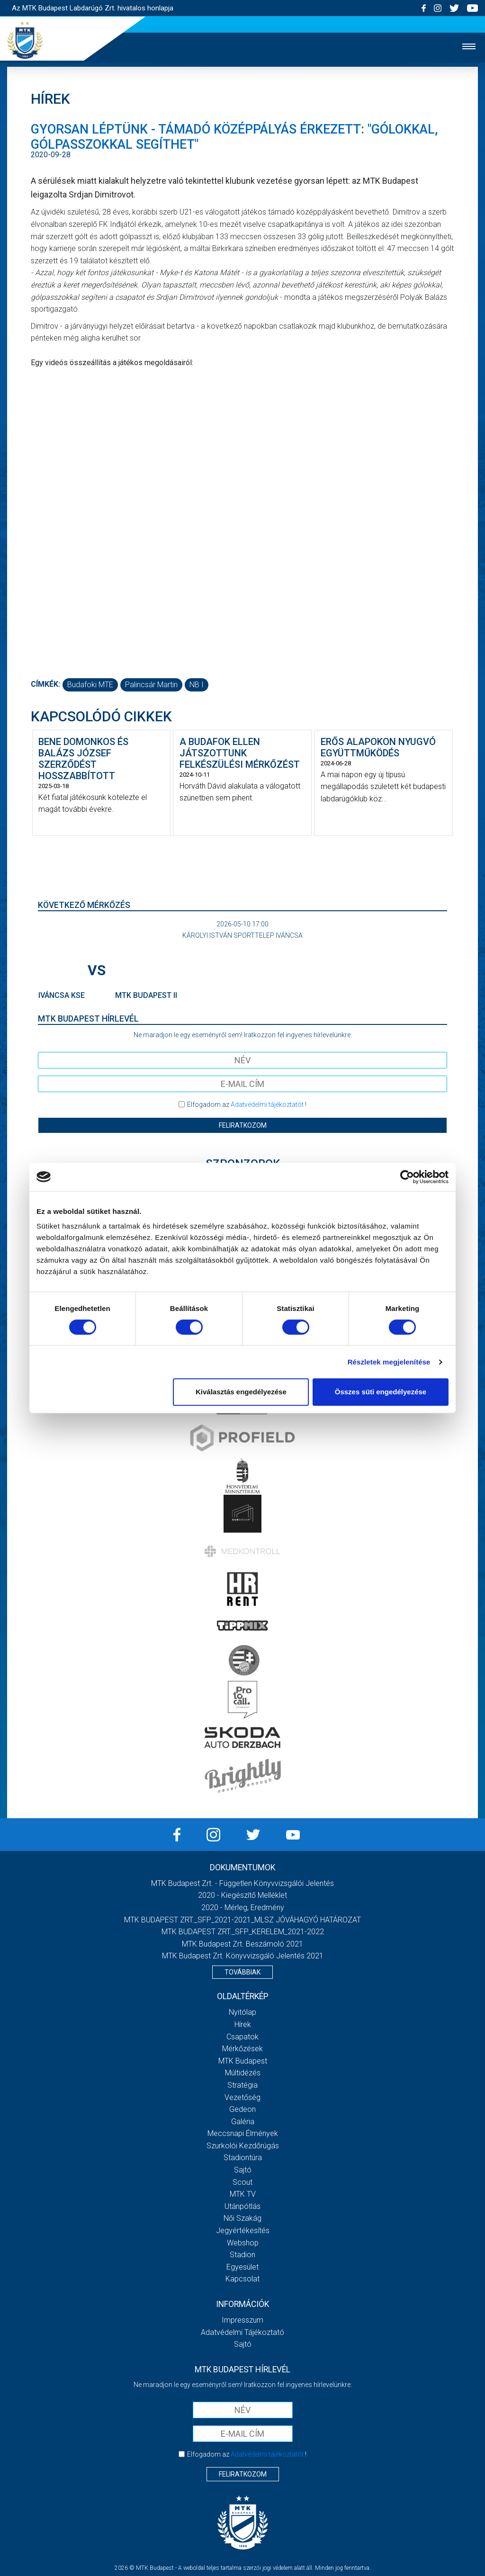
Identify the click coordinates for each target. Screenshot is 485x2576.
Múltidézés (242, 2072)
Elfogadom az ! (246, 1104)
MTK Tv (243, 2194)
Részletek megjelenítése (389, 1362)
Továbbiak (242, 1972)
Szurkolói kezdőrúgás (243, 2145)
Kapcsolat (242, 2278)
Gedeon (242, 2109)
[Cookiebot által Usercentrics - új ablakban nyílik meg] (407, 1177)
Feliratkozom (243, 1125)
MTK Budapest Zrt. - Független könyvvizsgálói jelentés (242, 1883)
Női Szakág (242, 2218)
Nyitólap (242, 2012)
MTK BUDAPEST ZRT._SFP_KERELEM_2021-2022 (243, 1931)
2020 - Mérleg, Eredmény (242, 1907)
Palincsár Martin (151, 684)
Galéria (242, 2121)
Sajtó (242, 2169)
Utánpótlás (242, 2206)
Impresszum (242, 2320)
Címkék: (45, 684)
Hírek (242, 2024)
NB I (196, 684)
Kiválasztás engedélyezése (241, 1392)
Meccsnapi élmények (242, 2133)
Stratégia (242, 2085)
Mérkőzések (242, 2048)
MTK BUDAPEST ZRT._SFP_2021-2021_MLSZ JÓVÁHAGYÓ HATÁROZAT (242, 1919)
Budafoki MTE (90, 684)
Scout (242, 2182)
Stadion (242, 2254)
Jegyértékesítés (242, 2230)
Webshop (243, 2242)
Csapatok (242, 2036)
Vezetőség (242, 2097)
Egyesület (242, 2266)
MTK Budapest (242, 2060)
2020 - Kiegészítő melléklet (242, 1895)
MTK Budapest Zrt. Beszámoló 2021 (242, 1943)
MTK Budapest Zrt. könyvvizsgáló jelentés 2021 (242, 1955)
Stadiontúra (243, 2157)
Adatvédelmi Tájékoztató (242, 2332)
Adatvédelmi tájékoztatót (267, 1104)
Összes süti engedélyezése (380, 1392)
